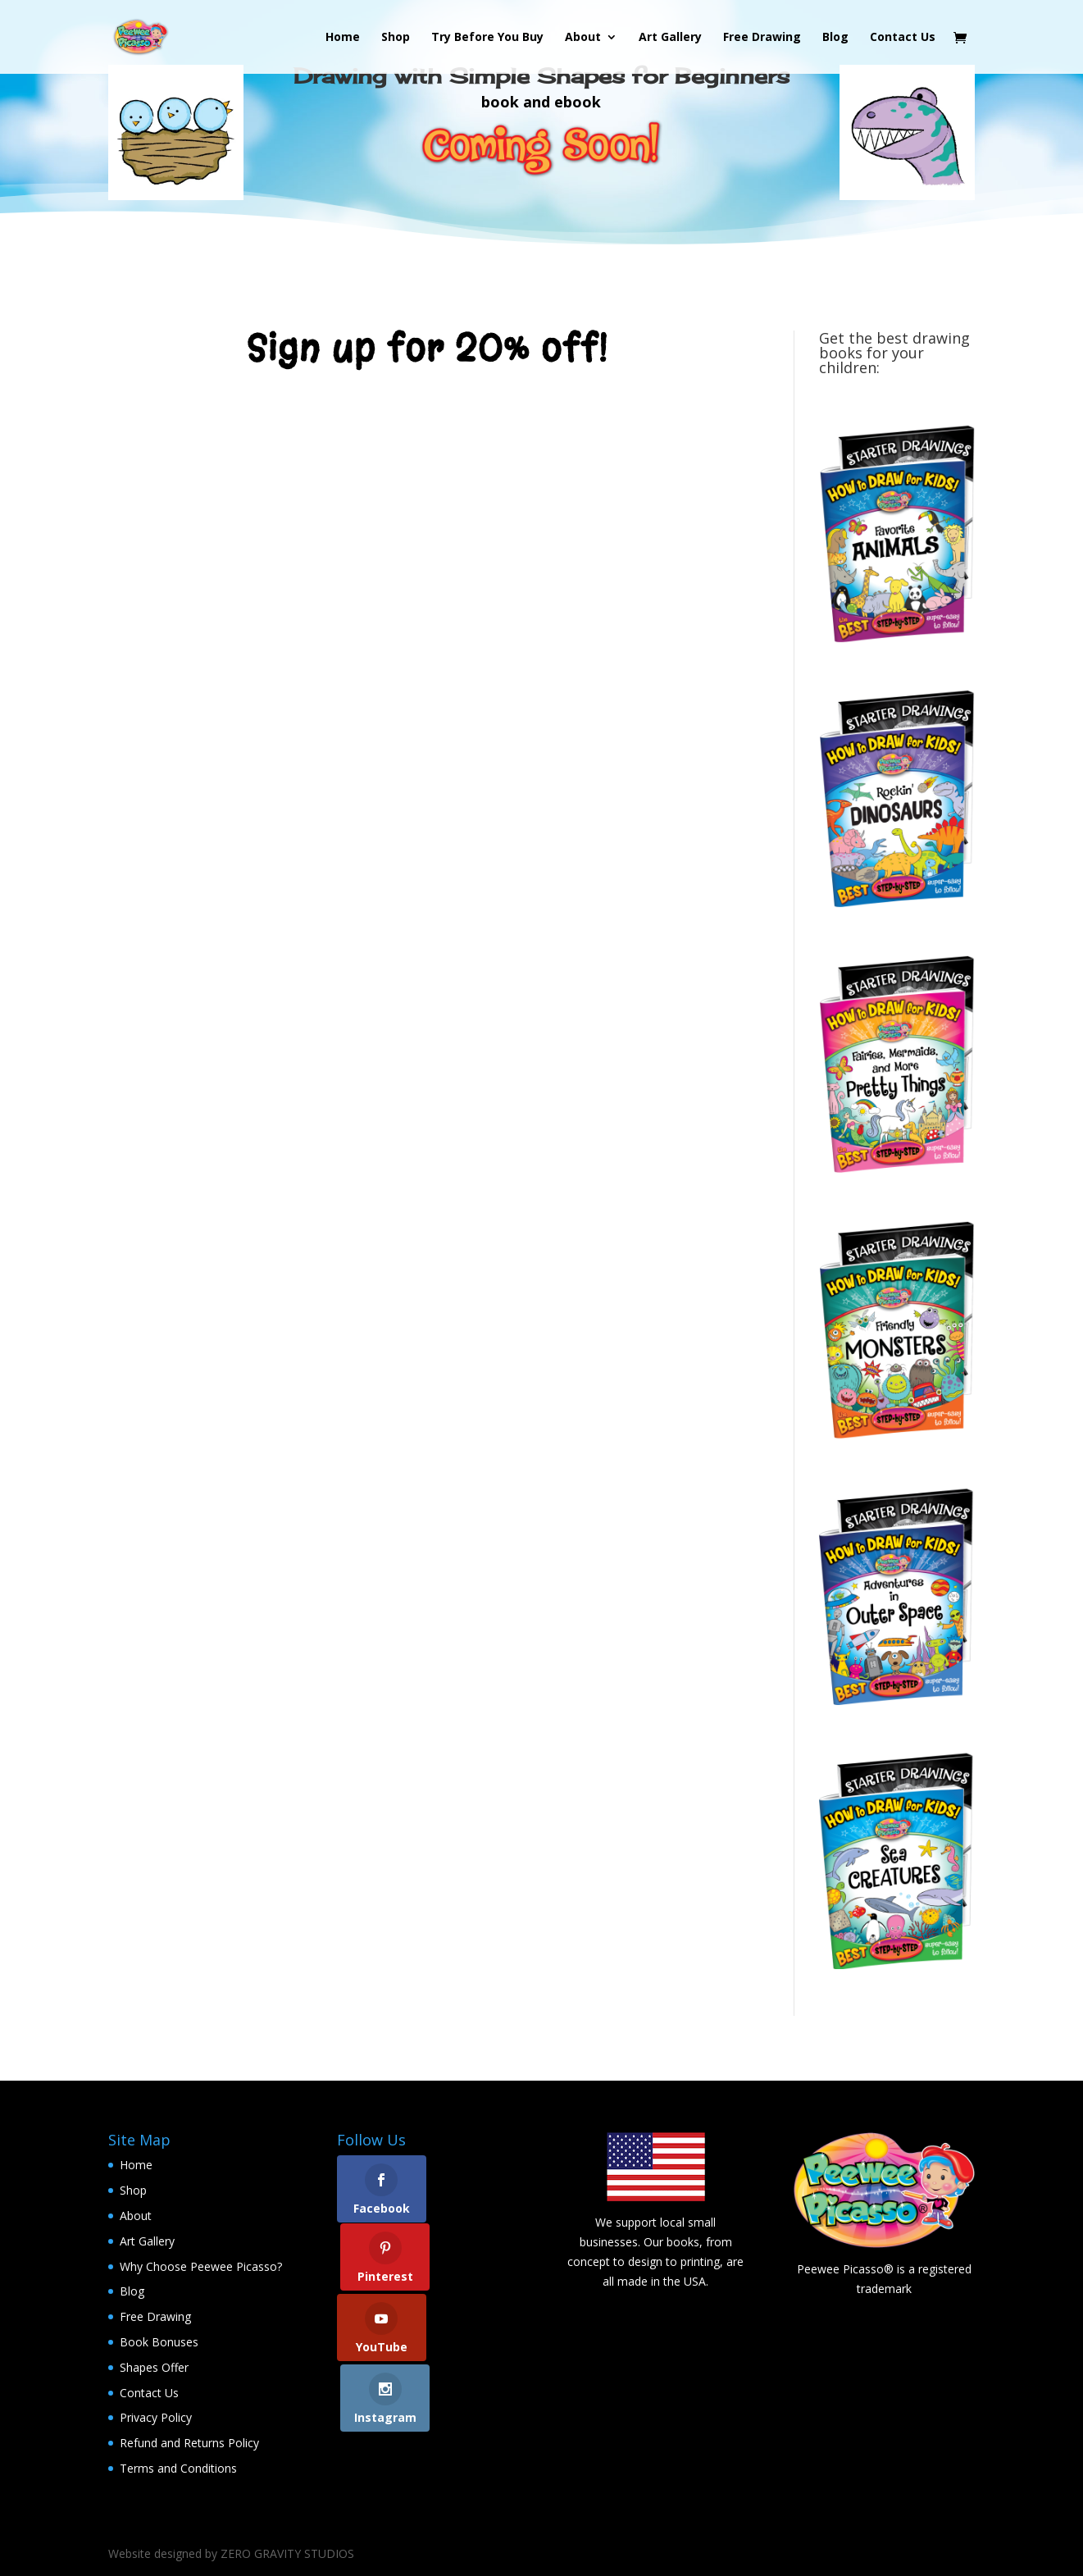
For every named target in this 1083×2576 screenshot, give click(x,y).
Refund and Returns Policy (189, 2443)
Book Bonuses (159, 2342)
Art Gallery (670, 37)
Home (342, 37)
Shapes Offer (154, 2367)
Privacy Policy (156, 2417)
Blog (835, 37)
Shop (395, 37)
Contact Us (902, 37)
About (583, 37)
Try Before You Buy (487, 37)
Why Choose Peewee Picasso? (201, 2266)
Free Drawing (762, 37)
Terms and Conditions (178, 2468)
